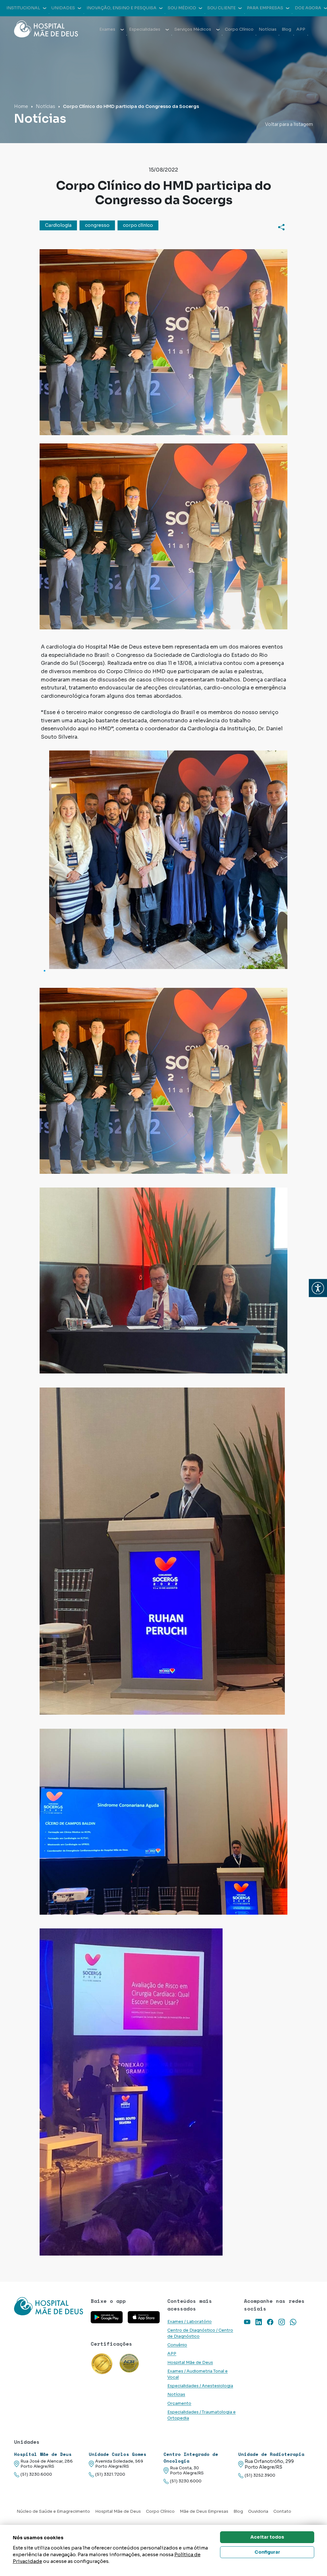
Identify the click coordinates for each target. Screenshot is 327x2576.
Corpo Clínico (239, 29)
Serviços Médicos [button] (197, 29)
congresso (97, 225)
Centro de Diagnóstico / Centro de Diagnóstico (200, 2333)
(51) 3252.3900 (256, 2475)
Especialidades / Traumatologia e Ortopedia (201, 2415)
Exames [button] (111, 29)
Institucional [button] (26, 8)
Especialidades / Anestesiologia (200, 2385)
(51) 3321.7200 (107, 2474)
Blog (286, 29)
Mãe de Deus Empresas (204, 2511)
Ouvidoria (258, 2511)
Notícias (268, 29)
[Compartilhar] (281, 227)
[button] (318, 1288)
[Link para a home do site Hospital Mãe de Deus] (48, 2306)
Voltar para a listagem (289, 124)
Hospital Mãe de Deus (190, 2362)
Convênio (177, 2345)
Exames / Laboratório (189, 2321)
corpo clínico (138, 225)
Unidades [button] (66, 8)
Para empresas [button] (268, 8)
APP (300, 29)
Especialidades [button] (149, 29)
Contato (282, 2511)
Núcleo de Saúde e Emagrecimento (53, 2511)
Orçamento (179, 2403)
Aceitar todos (267, 2537)
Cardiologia (58, 225)
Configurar (267, 2552)
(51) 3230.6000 (33, 2474)
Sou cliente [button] (224, 8)
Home (21, 106)
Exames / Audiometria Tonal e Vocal (197, 2374)
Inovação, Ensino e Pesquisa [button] (125, 8)
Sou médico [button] (185, 8)
